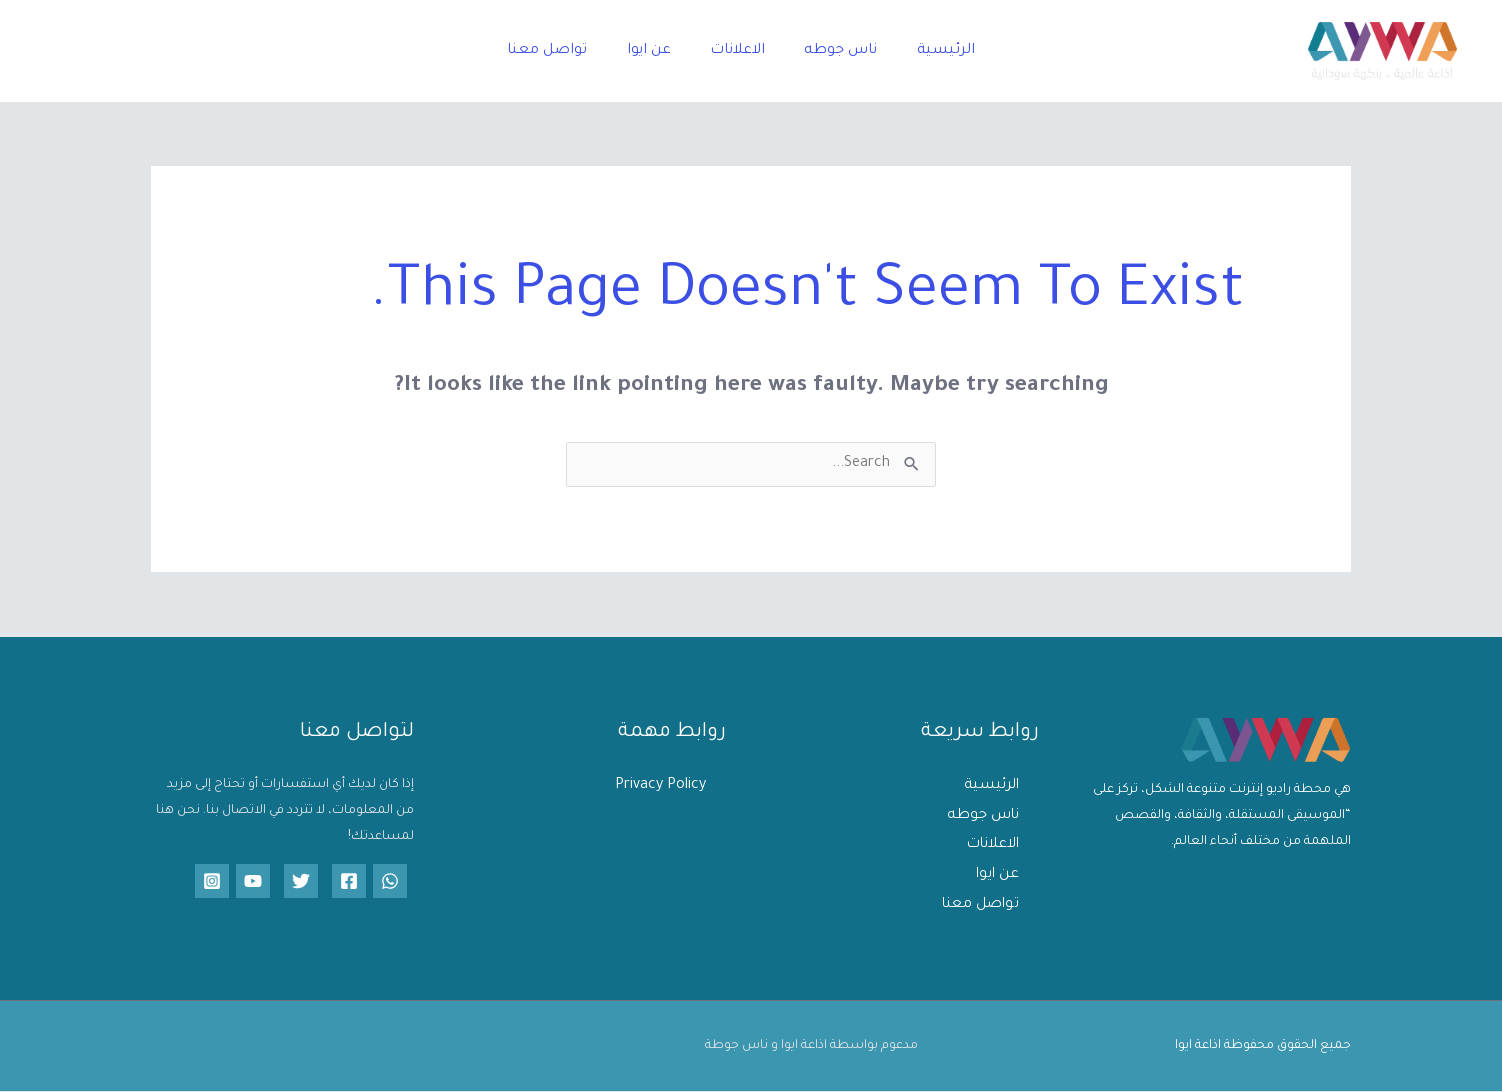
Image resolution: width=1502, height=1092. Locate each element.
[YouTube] (253, 881)
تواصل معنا (562, 51)
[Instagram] (212, 881)
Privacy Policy (660, 786)
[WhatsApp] (390, 881)
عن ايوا (656, 51)
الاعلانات (737, 51)
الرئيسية (931, 51)
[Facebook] (349, 881)
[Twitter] (301, 881)
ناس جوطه (833, 51)
